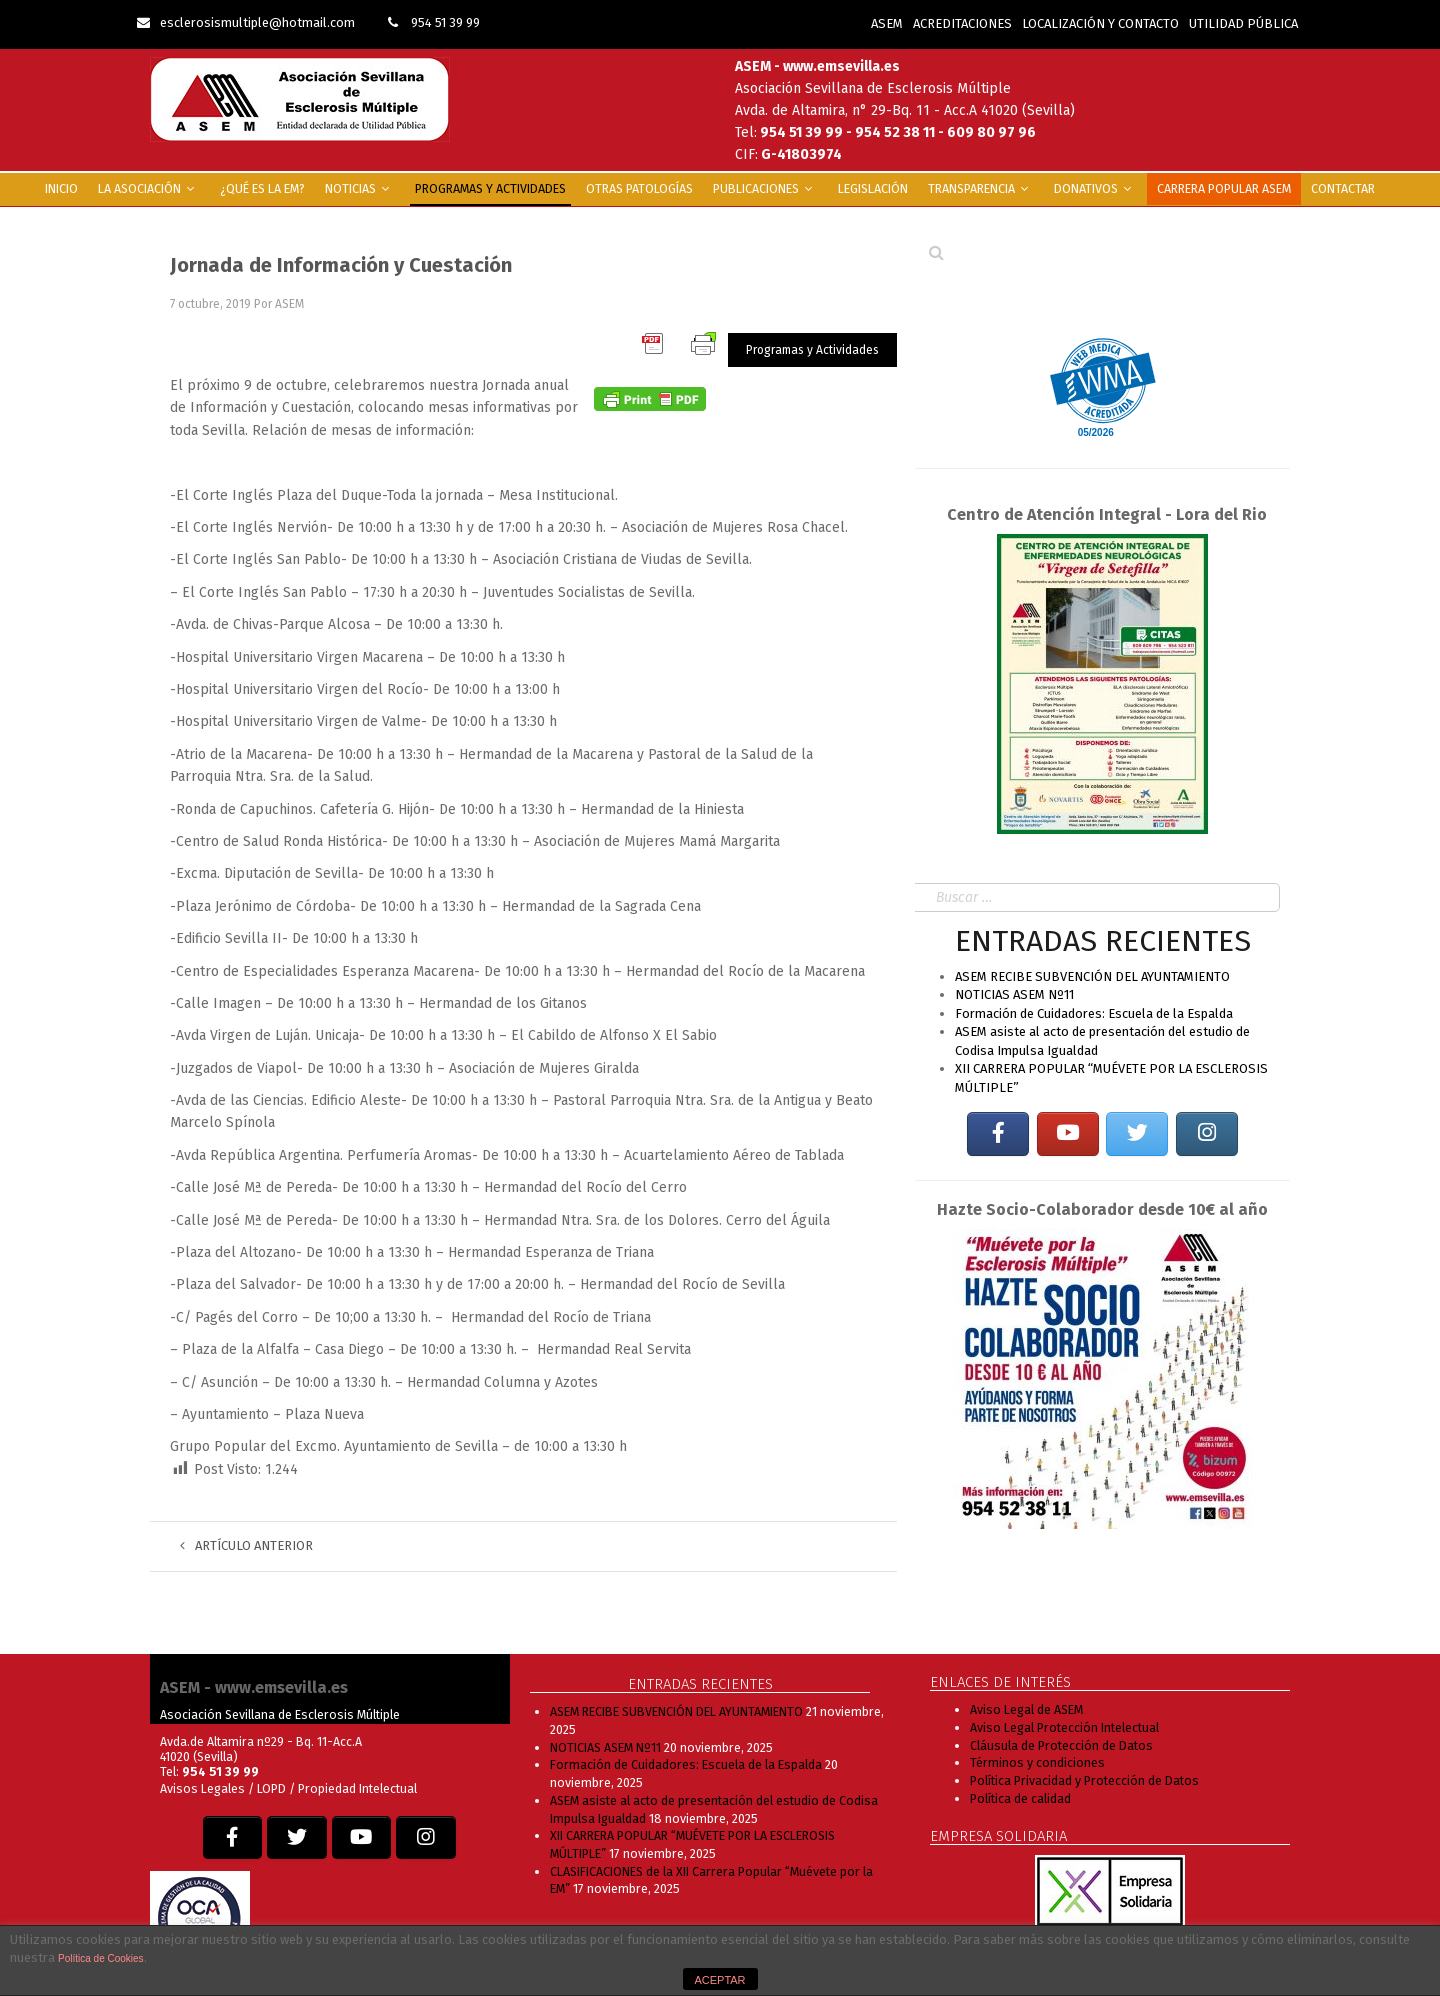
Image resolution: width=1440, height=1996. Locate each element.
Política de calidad (1020, 1798)
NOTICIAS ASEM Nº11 (1014, 994)
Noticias (360, 188)
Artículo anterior (246, 1545)
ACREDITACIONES (962, 23)
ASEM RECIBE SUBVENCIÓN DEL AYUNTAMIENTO (1092, 976)
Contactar (1343, 188)
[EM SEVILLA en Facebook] (998, 1134)
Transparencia (981, 188)
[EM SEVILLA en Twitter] (1137, 1134)
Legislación (873, 188)
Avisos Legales (202, 1788)
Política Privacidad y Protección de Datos (1084, 1780)
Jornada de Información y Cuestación (341, 265)
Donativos (1095, 188)
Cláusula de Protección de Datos (1061, 1745)
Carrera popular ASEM (1224, 188)
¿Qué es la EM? (262, 188)
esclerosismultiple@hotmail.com (246, 22)
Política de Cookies (101, 1958)
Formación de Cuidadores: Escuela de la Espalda (1094, 1013)
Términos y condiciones (1037, 1762)
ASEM (887, 23)
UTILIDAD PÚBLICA (1243, 23)
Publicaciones (765, 188)
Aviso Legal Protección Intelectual (1064, 1727)
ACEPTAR (719, 1980)
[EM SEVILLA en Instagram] (1207, 1134)
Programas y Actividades (490, 188)
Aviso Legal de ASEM (1026, 1709)
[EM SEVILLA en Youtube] (1068, 1134)
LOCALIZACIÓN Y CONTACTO (1100, 23)
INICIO (61, 188)
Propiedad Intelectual (357, 1788)
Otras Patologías (639, 188)
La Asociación (149, 188)
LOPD (273, 1788)
